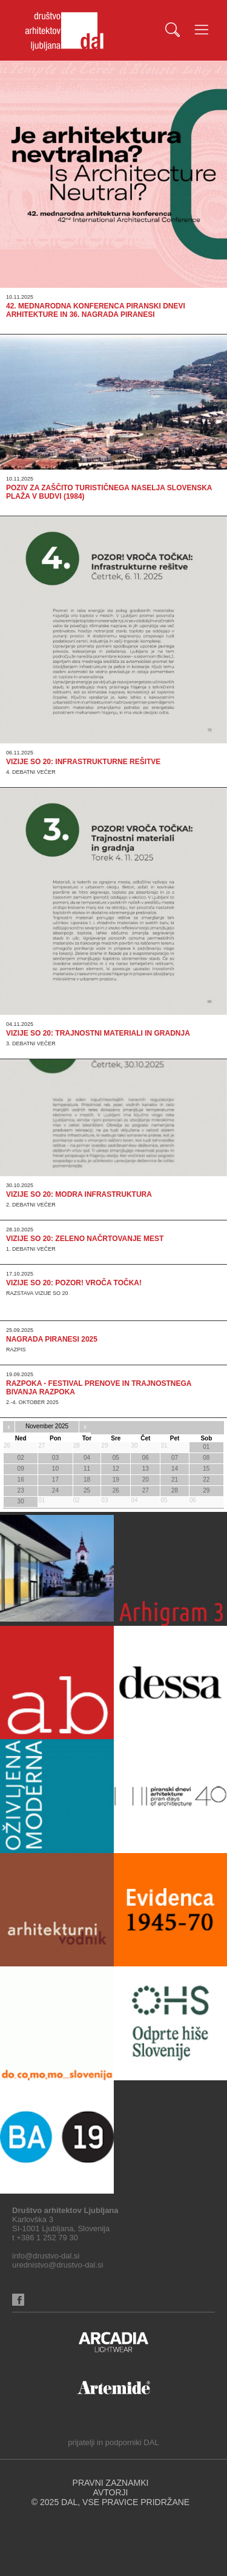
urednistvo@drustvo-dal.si (57, 2264)
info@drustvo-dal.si (45, 2255)
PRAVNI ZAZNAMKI (111, 2483)
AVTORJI (110, 2492)
